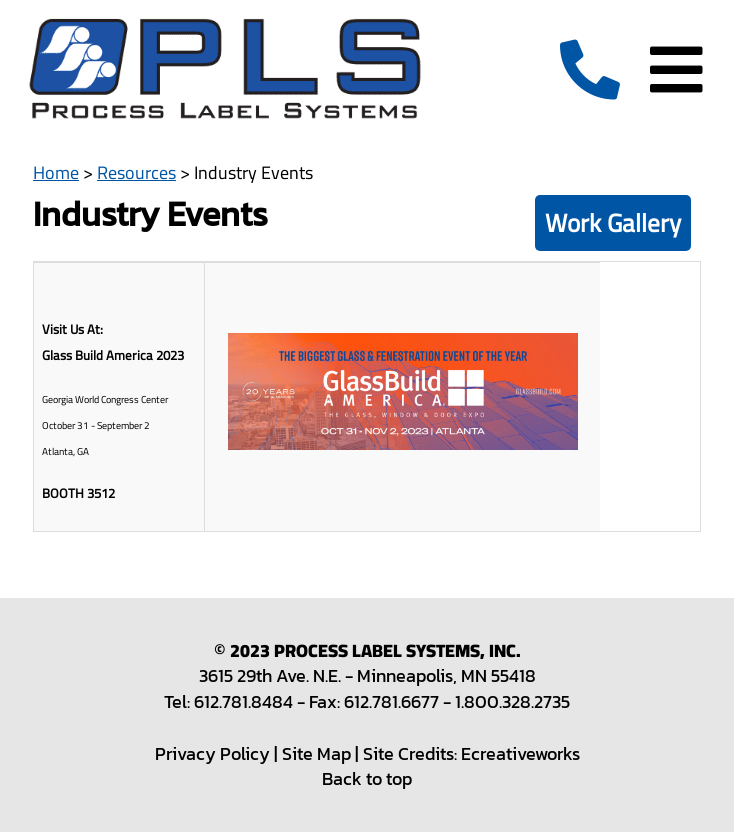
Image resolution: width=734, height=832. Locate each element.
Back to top (367, 778)
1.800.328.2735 (512, 701)
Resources (136, 172)
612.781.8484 (243, 701)
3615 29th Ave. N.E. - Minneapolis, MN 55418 (367, 675)
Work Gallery (613, 222)
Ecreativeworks (520, 753)
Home (56, 172)
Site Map (316, 753)
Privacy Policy (212, 753)
